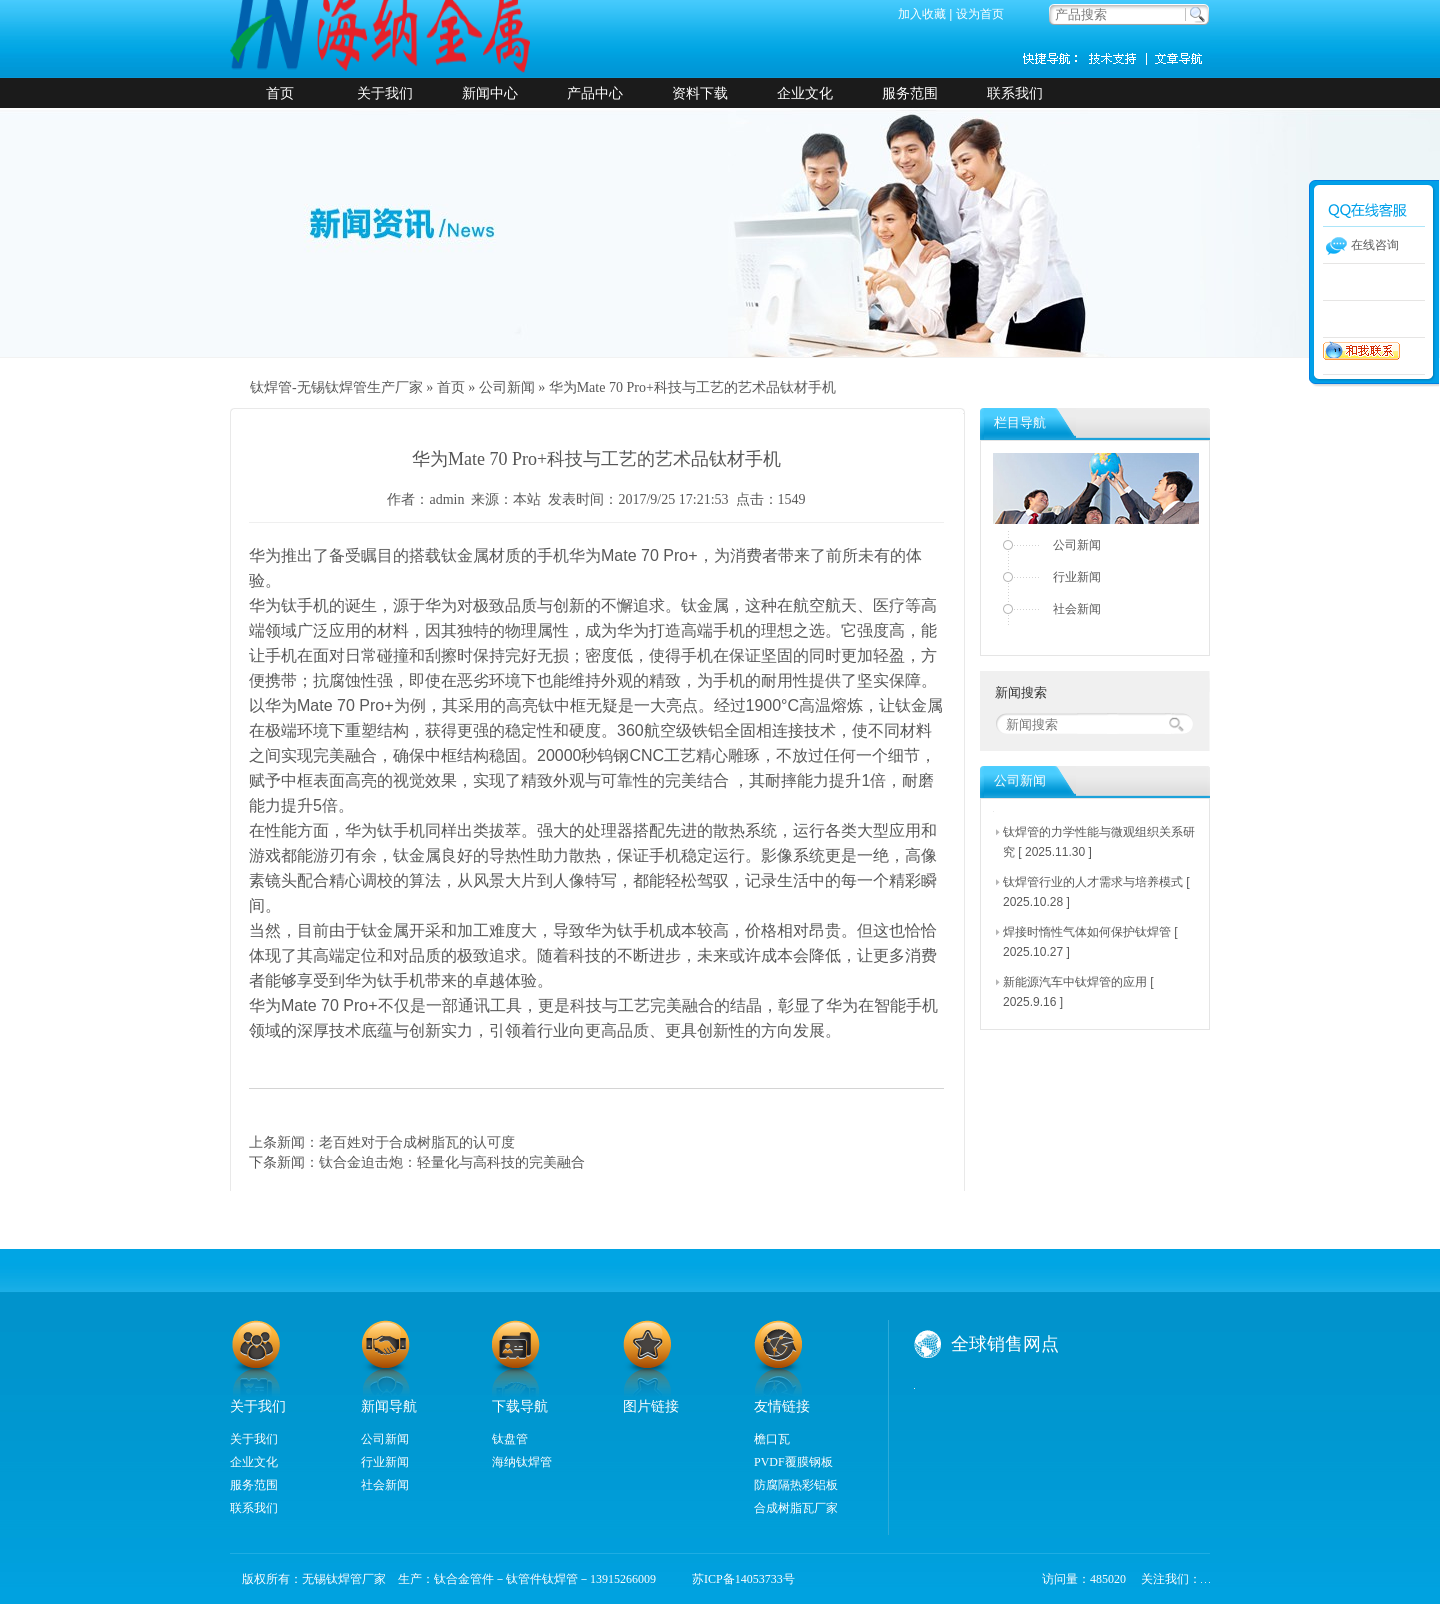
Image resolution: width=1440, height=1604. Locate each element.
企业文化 (805, 93)
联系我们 (1015, 93)
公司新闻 (507, 387)
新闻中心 (490, 93)
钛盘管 (510, 1439)
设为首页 (980, 14)
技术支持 (1120, 58)
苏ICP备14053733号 (737, 1579)
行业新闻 (1077, 577)
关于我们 (385, 93)
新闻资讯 (1180, 58)
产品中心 (595, 93)
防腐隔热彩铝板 (796, 1485)
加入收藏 (922, 14)
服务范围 (910, 93)
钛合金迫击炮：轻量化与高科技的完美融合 (452, 1162)
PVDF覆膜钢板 (793, 1462)
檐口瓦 (772, 1439)
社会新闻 (1077, 609)
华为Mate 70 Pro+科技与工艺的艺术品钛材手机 (692, 387)
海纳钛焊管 (522, 1462)
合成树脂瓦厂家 (796, 1508)
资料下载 (700, 93)
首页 (280, 93)
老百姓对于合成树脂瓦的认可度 (417, 1142)
